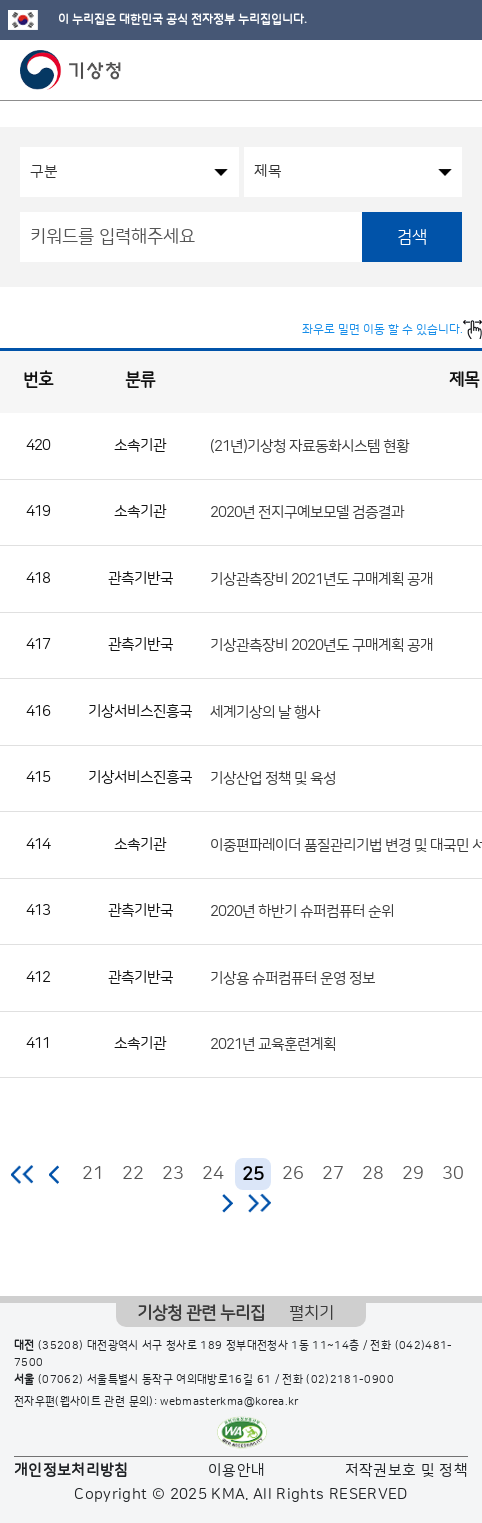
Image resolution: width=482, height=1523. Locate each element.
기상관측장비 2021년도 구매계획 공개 (321, 578)
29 (413, 1174)
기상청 (71, 70)
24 (213, 1174)
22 (133, 1174)
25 (253, 1175)
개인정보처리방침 (71, 1470)
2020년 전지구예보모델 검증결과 (307, 512)
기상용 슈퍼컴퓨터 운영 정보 (292, 977)
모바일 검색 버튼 (417, 70)
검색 (412, 237)
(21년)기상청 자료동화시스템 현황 (309, 445)
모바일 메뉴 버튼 (449, 70)
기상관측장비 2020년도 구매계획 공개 (321, 645)
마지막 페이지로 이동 (259, 1203)
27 (333, 1174)
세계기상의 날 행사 (265, 711)
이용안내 (236, 1470)
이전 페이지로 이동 (55, 1174)
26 (293, 1174)
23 (173, 1174)
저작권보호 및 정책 (407, 1470)
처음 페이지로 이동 (23, 1174)
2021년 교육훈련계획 (273, 1044)
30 (453, 1174)
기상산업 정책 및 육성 (273, 778)
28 (373, 1174)
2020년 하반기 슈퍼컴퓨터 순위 (302, 911)
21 (93, 1174)
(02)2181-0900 (350, 1380)
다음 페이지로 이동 (227, 1203)
